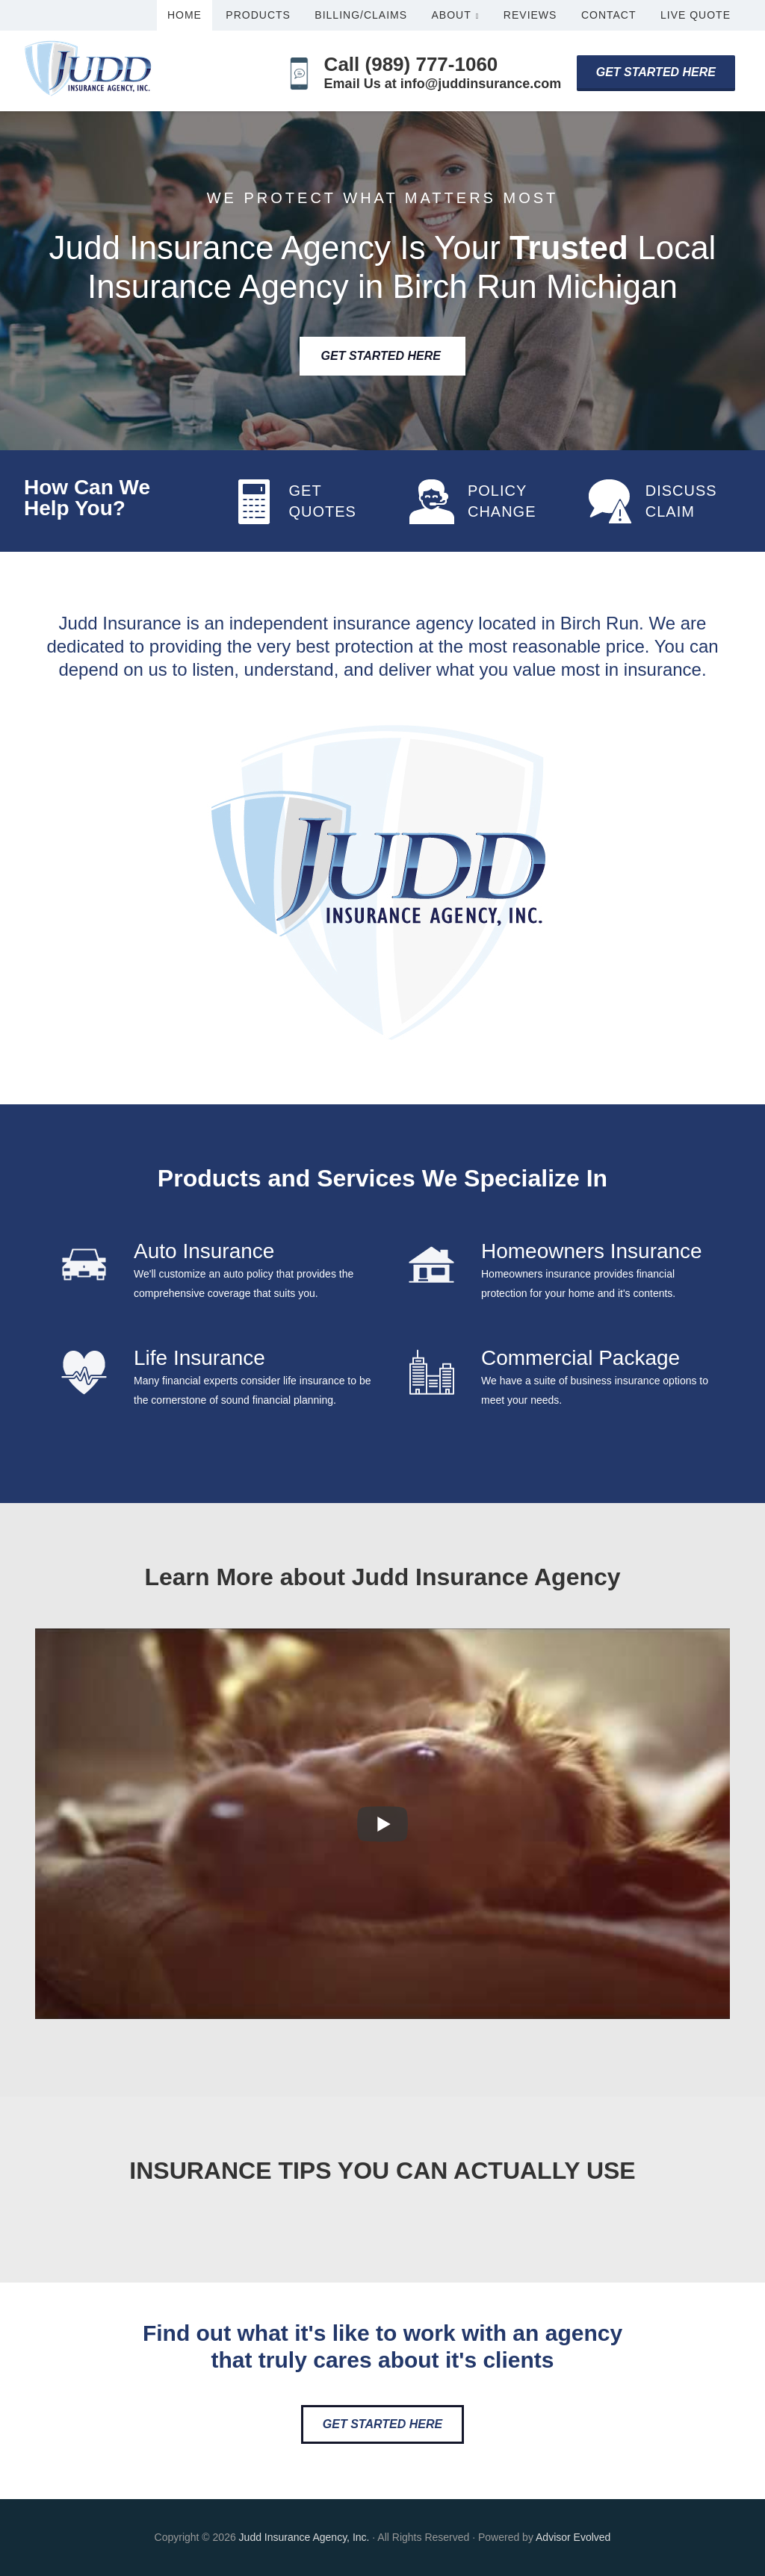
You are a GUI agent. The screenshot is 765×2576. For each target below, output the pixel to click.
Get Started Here (656, 72)
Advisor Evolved (573, 2537)
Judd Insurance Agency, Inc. (304, 2537)
